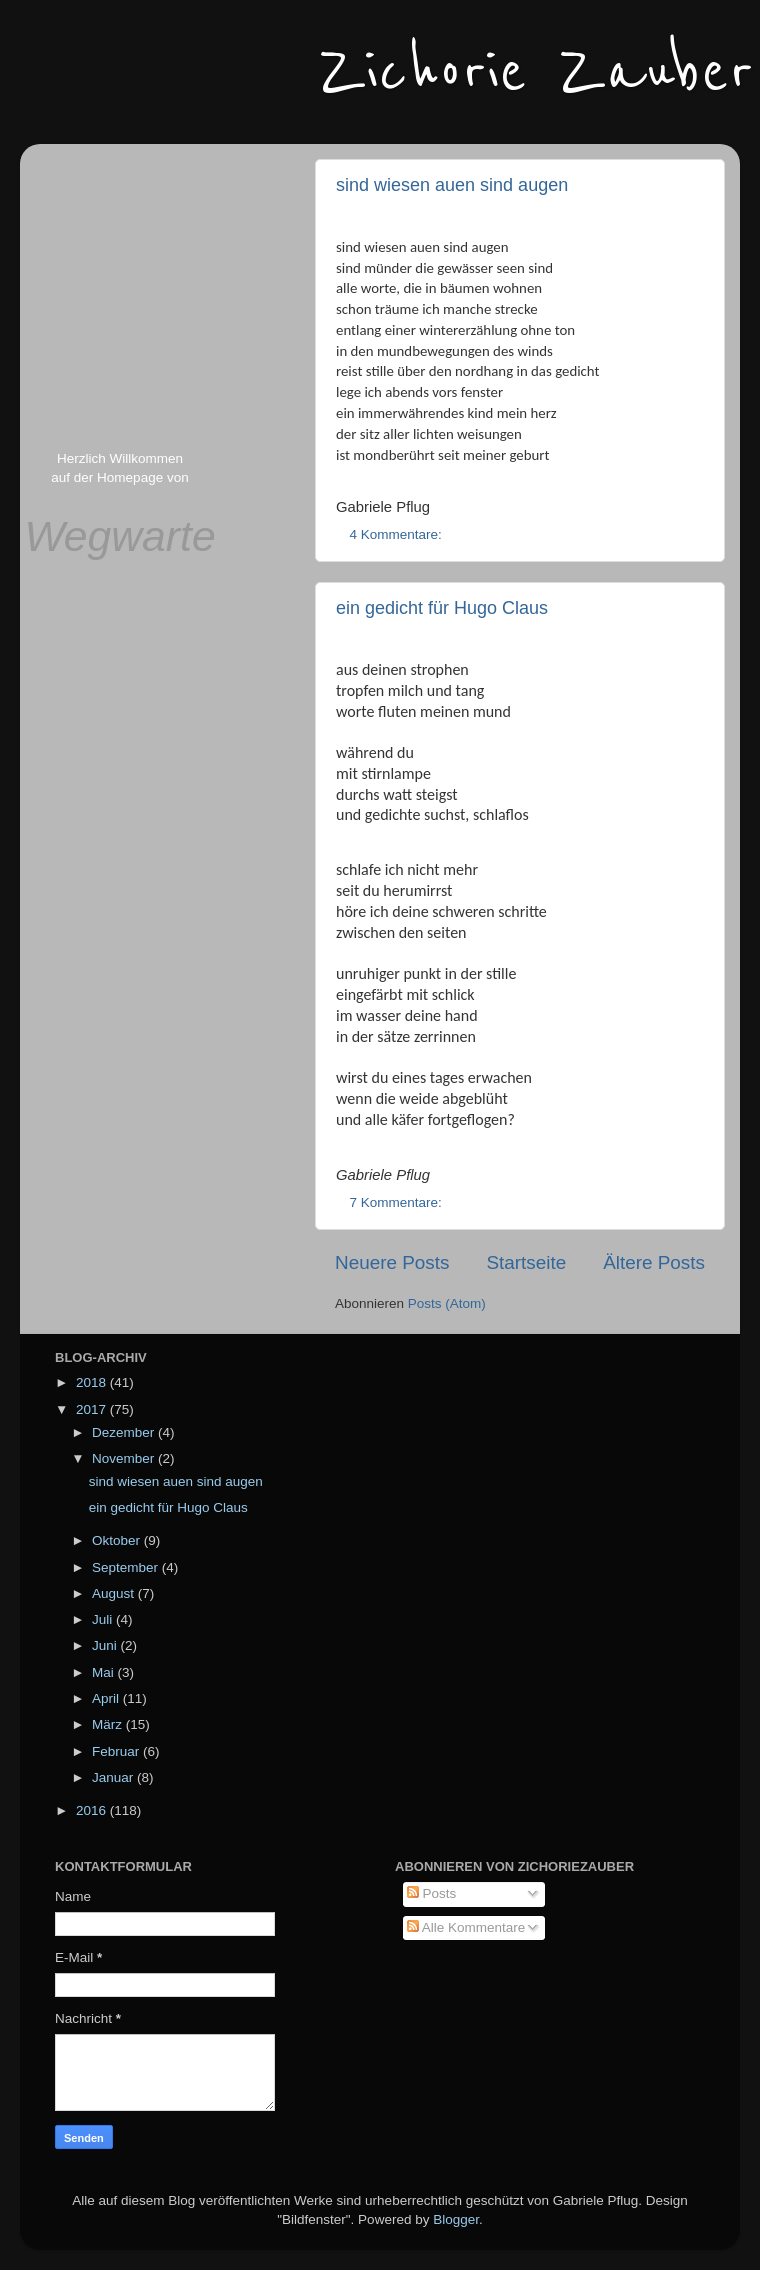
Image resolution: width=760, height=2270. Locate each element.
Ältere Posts (654, 1262)
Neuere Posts (392, 1262)
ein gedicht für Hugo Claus (442, 608)
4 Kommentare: (398, 534)
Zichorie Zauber (537, 72)
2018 (93, 1382)
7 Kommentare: (398, 1202)
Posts (432, 1893)
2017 (93, 1409)
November (125, 1458)
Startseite (526, 1262)
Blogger (456, 2219)
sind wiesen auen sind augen (452, 185)
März (109, 1724)
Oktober (118, 1540)
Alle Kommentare (466, 1927)
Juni (106, 1645)
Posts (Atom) (447, 1303)
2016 (93, 1810)
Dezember (125, 1432)
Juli (104, 1619)
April (107, 1698)
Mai (105, 1672)
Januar (114, 1777)
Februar (117, 1751)
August (115, 1593)
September (127, 1567)
